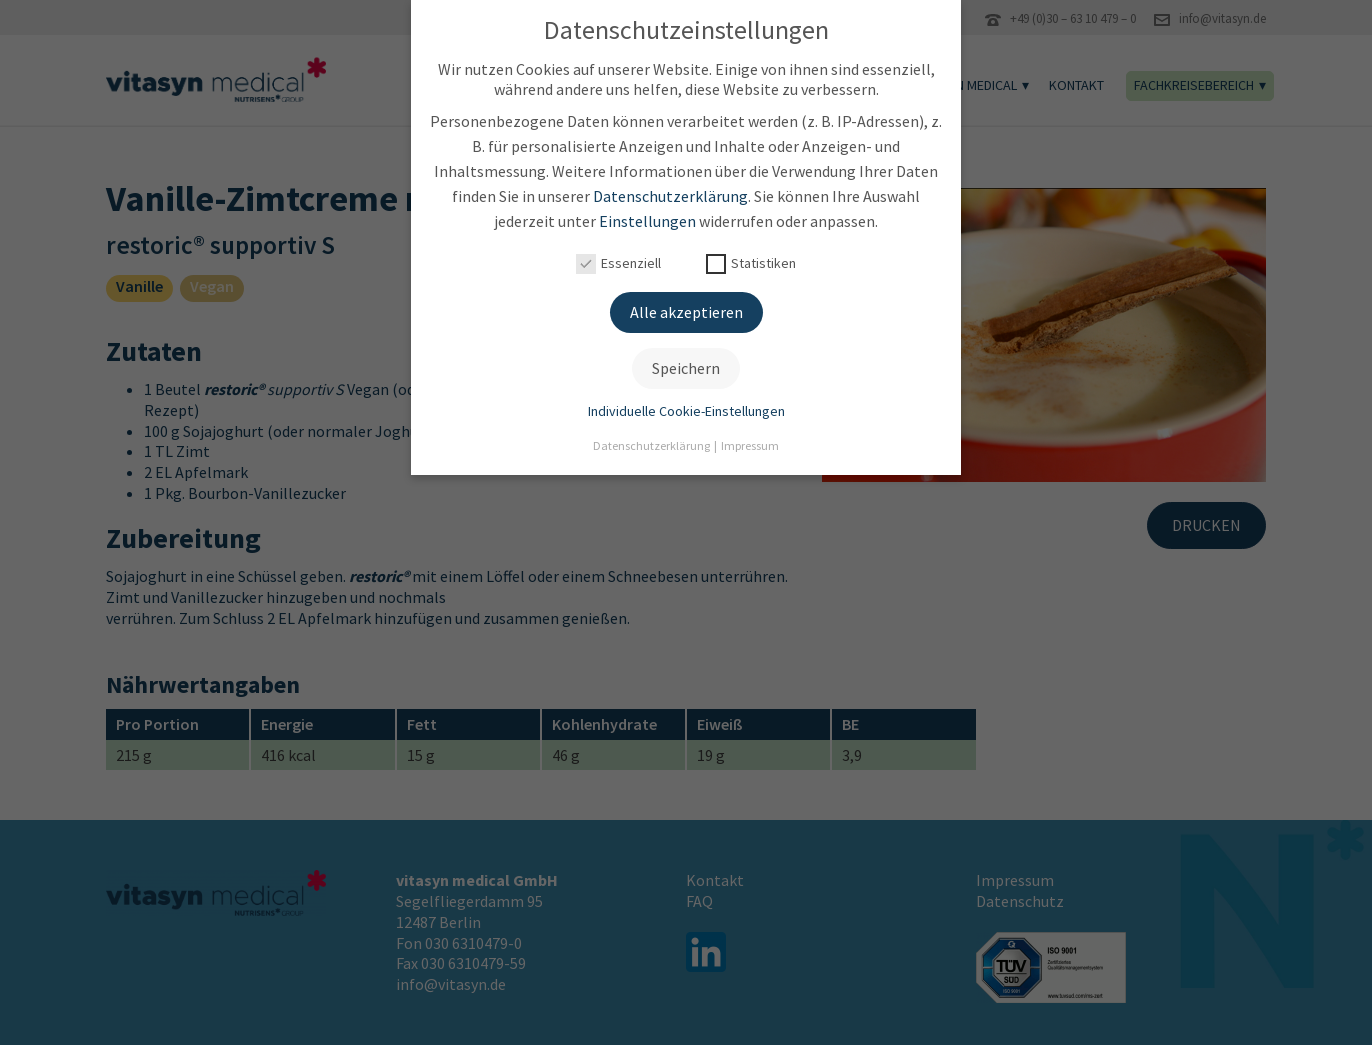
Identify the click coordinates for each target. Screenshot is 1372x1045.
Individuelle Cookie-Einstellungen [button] (686, 406)
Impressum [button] (750, 440)
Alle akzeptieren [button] (686, 307)
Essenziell (618, 258)
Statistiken (751, 258)
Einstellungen (647, 216)
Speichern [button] (686, 363)
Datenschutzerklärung (670, 191)
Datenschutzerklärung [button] (652, 440)
